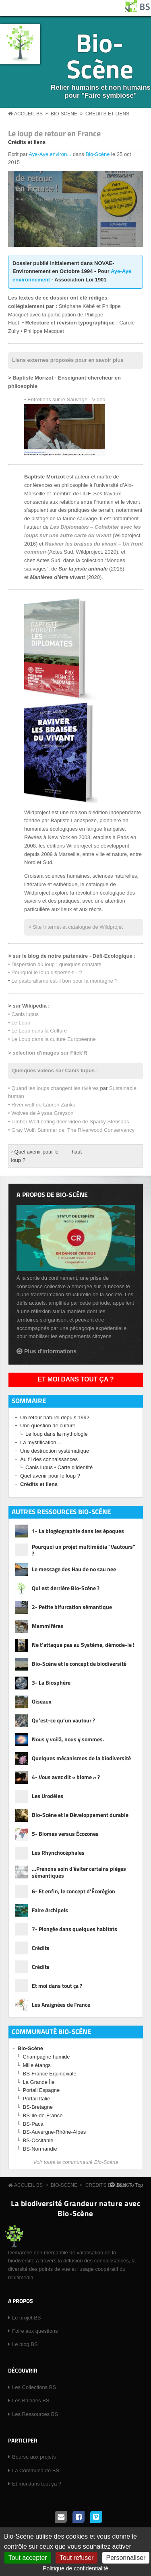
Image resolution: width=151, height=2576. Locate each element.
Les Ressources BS (35, 2414)
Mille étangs (37, 2065)
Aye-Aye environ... (50, 154)
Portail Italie (36, 2099)
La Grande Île (39, 2082)
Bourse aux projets (34, 2457)
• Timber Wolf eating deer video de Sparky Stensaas (68, 1122)
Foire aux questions (35, 2331)
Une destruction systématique (54, 1451)
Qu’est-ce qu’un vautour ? (63, 1720)
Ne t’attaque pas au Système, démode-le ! (83, 1644)
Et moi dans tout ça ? (76, 1379)
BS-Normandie (40, 2149)
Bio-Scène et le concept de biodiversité (79, 1663)
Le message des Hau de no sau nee (74, 1569)
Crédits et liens (107, 114)
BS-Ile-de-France (43, 2115)
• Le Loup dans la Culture (37, 1031)
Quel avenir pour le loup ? (50, 1476)
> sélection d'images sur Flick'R (47, 1053)
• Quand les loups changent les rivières (53, 1088)
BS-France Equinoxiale (50, 2074)
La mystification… (41, 1442)
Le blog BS (25, 2344)
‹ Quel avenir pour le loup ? (35, 1156)
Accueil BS (28, 114)
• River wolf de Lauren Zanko (41, 1105)
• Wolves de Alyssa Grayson (41, 1113)
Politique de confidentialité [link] (75, 2568)
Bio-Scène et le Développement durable (80, 1814)
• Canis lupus (23, 1014)
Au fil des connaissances (49, 1459)
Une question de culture (47, 1425)
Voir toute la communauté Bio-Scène (75, 2162)
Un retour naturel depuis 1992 (54, 1417)
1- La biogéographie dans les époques (78, 1531)
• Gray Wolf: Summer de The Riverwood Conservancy (71, 1130)
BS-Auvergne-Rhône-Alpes (54, 2132)
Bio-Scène (99, 55)
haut (74, 1152)
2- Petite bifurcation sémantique (72, 1607)
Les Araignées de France (61, 2004)
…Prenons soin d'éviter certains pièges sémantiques (79, 1872)
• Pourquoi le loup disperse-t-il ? (45, 972)
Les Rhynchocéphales (58, 1852)
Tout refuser (76, 2557)
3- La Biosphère (51, 1682)
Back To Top (130, 2185)
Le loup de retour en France (54, 133)
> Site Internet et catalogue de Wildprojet (75, 927)
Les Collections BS (34, 2387)
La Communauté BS (35, 2470)
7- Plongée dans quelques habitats (74, 1929)
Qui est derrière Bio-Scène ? (65, 1588)
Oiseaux (42, 1701)
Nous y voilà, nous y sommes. (68, 1739)
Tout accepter (27, 2557)
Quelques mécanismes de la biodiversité (81, 1758)
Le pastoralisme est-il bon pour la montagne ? (64, 981)
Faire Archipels (50, 1910)
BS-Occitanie (38, 2140)
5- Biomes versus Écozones (65, 1833)
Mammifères (47, 1626)
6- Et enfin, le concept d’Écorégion (73, 1891)
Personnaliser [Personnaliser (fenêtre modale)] (126, 2557)
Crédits (41, 1948)
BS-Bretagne (38, 2107)
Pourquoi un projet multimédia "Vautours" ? (83, 1550)
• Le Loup (19, 1023)
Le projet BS (26, 2318)
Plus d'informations (50, 1351)
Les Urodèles (47, 1796)
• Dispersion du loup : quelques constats (54, 964)
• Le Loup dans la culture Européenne (52, 1039)
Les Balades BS (31, 2400)
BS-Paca (33, 2124)
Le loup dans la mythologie (56, 1434)
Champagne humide (46, 2057)
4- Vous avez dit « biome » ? (66, 1777)
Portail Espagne (41, 2090)
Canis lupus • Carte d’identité (59, 1467)
